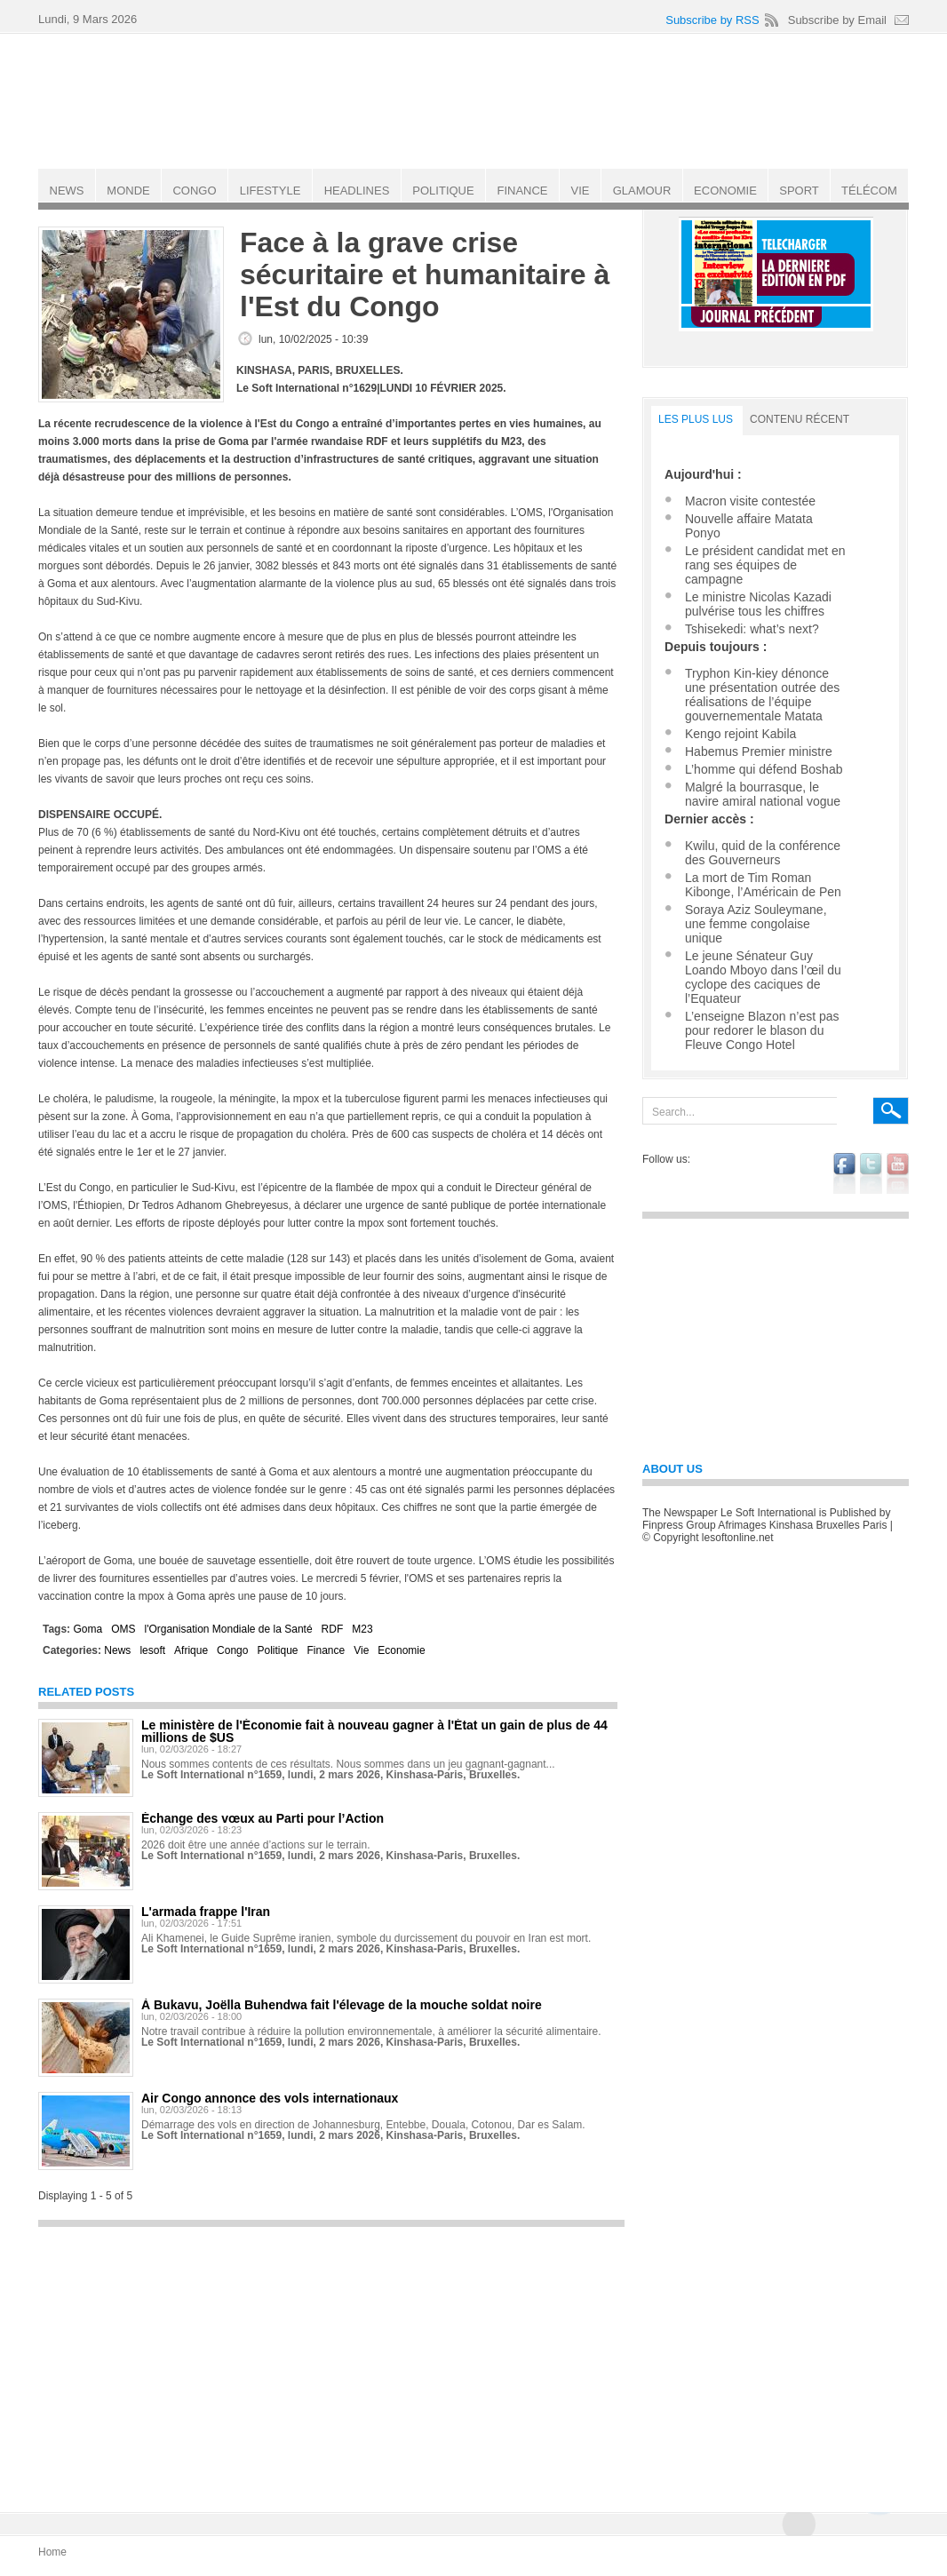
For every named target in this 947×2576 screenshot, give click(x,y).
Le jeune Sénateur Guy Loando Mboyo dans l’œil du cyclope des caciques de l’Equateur (763, 977)
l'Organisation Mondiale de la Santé (228, 1629)
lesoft (152, 1650)
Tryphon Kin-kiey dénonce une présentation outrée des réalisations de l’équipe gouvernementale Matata (762, 694)
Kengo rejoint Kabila (740, 734)
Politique (277, 1650)
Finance (326, 1650)
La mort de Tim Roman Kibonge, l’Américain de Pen (763, 885)
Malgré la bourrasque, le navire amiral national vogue (762, 794)
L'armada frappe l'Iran (205, 1911)
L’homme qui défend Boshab (763, 769)
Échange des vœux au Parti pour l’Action (262, 1818)
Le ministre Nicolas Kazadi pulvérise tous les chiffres (758, 604)
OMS (123, 1629)
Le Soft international (475, 100)
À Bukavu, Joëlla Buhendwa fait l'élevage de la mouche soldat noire (341, 2005)
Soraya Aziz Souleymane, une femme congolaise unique (756, 923)
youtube (898, 1173)
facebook (844, 1173)
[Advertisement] (331, 2361)
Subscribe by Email (837, 20)
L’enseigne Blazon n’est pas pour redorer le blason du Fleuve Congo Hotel (762, 1030)
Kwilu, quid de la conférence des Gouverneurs (762, 853)
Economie (401, 1650)
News (117, 1650)
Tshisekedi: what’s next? (752, 629)
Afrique (191, 1650)
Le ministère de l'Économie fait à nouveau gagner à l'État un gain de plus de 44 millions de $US (374, 1731)
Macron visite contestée (750, 501)
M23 (362, 1629)
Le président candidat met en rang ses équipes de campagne (765, 565)
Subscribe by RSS (712, 20)
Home (52, 2552)
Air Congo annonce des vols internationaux (269, 2098)
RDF (333, 1629)
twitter (871, 1173)
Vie (361, 1650)
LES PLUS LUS (695, 419)
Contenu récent (799, 419)
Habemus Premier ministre (758, 751)
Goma (87, 1629)
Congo (232, 1650)
